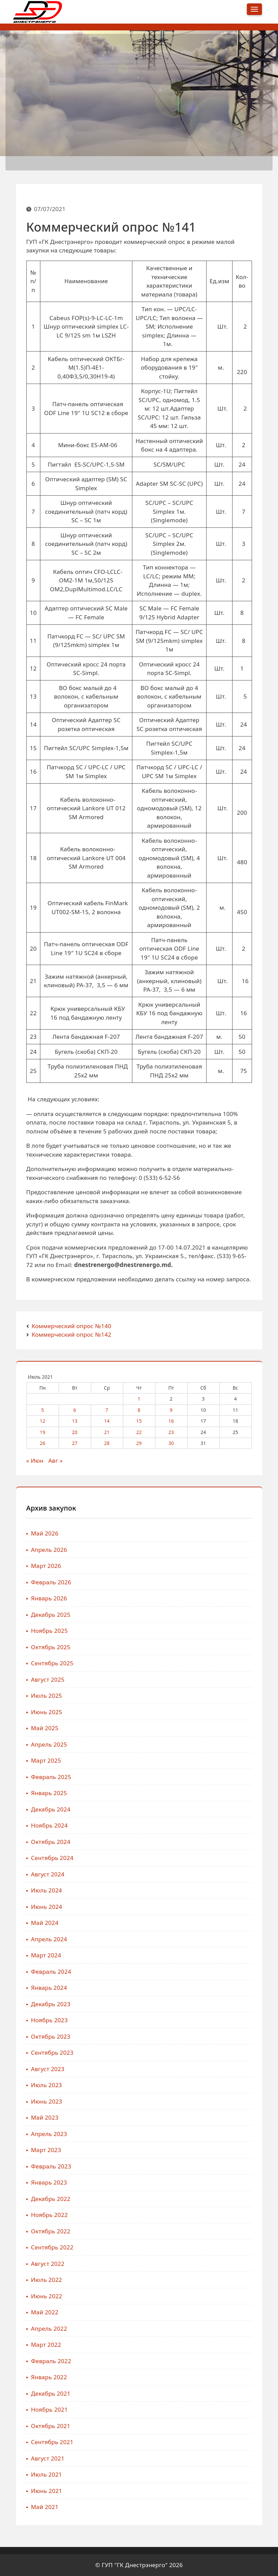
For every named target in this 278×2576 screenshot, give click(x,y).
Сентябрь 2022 (52, 2247)
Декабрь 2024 (50, 1809)
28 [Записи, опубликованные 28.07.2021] (107, 1443)
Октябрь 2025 (50, 1647)
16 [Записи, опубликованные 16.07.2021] (171, 1421)
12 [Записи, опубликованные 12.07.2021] (42, 1421)
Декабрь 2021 (50, 2393)
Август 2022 (48, 2264)
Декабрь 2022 (50, 2199)
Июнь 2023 (46, 2101)
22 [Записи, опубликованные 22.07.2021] (139, 1432)
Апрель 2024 (49, 1939)
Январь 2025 (49, 1793)
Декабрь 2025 (50, 1614)
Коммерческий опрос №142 (71, 1334)
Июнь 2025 (46, 1712)
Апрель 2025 (49, 1744)
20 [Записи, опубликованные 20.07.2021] (75, 1432)
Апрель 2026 (49, 1550)
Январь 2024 (49, 1988)
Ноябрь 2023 (49, 2020)
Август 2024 (48, 1874)
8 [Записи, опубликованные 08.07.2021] (139, 1410)
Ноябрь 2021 (49, 2409)
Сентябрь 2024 (52, 1858)
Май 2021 (44, 2507)
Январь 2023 (49, 2182)
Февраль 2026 (51, 1582)
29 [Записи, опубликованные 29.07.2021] (139, 1443)
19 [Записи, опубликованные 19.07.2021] (42, 1432)
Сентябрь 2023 (52, 2052)
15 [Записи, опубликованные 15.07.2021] (139, 1421)
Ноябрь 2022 (49, 2215)
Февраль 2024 (51, 1971)
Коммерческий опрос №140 (71, 1326)
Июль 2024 (46, 1890)
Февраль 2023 (51, 2166)
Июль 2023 (46, 2085)
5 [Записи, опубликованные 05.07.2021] (42, 1410)
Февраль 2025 (51, 1777)
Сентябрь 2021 (52, 2442)
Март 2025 (46, 1760)
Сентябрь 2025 (52, 1663)
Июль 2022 (46, 2280)
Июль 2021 (46, 2474)
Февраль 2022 (51, 2361)
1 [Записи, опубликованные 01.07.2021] (139, 1398)
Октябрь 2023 (50, 2036)
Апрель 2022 (49, 2328)
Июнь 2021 (46, 2491)
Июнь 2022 (46, 2296)
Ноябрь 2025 (49, 1631)
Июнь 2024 (46, 1907)
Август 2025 (48, 1679)
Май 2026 (44, 1533)
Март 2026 (46, 1566)
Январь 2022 (49, 2377)
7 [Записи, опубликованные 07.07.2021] (107, 1410)
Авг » (55, 1460)
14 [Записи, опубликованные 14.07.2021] (107, 1421)
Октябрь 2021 (50, 2426)
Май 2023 (44, 2117)
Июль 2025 (46, 1695)
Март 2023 (46, 2150)
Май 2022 (44, 2312)
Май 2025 (44, 1728)
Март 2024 (46, 1955)
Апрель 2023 (49, 2134)
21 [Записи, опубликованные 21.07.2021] (107, 1432)
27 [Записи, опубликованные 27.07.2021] (75, 1443)
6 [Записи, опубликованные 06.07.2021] (75, 1410)
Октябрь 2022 (50, 2231)
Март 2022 (46, 2344)
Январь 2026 (49, 1598)
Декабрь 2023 (50, 2004)
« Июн (35, 1460)
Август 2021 (48, 2458)
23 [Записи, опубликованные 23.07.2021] (171, 1432)
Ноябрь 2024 (49, 1825)
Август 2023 (48, 2069)
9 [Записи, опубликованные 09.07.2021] (171, 1410)
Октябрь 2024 (50, 1842)
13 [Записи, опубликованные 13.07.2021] (75, 1421)
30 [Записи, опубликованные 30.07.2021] (171, 1443)
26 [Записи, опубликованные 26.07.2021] (42, 1443)
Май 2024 (44, 1923)
